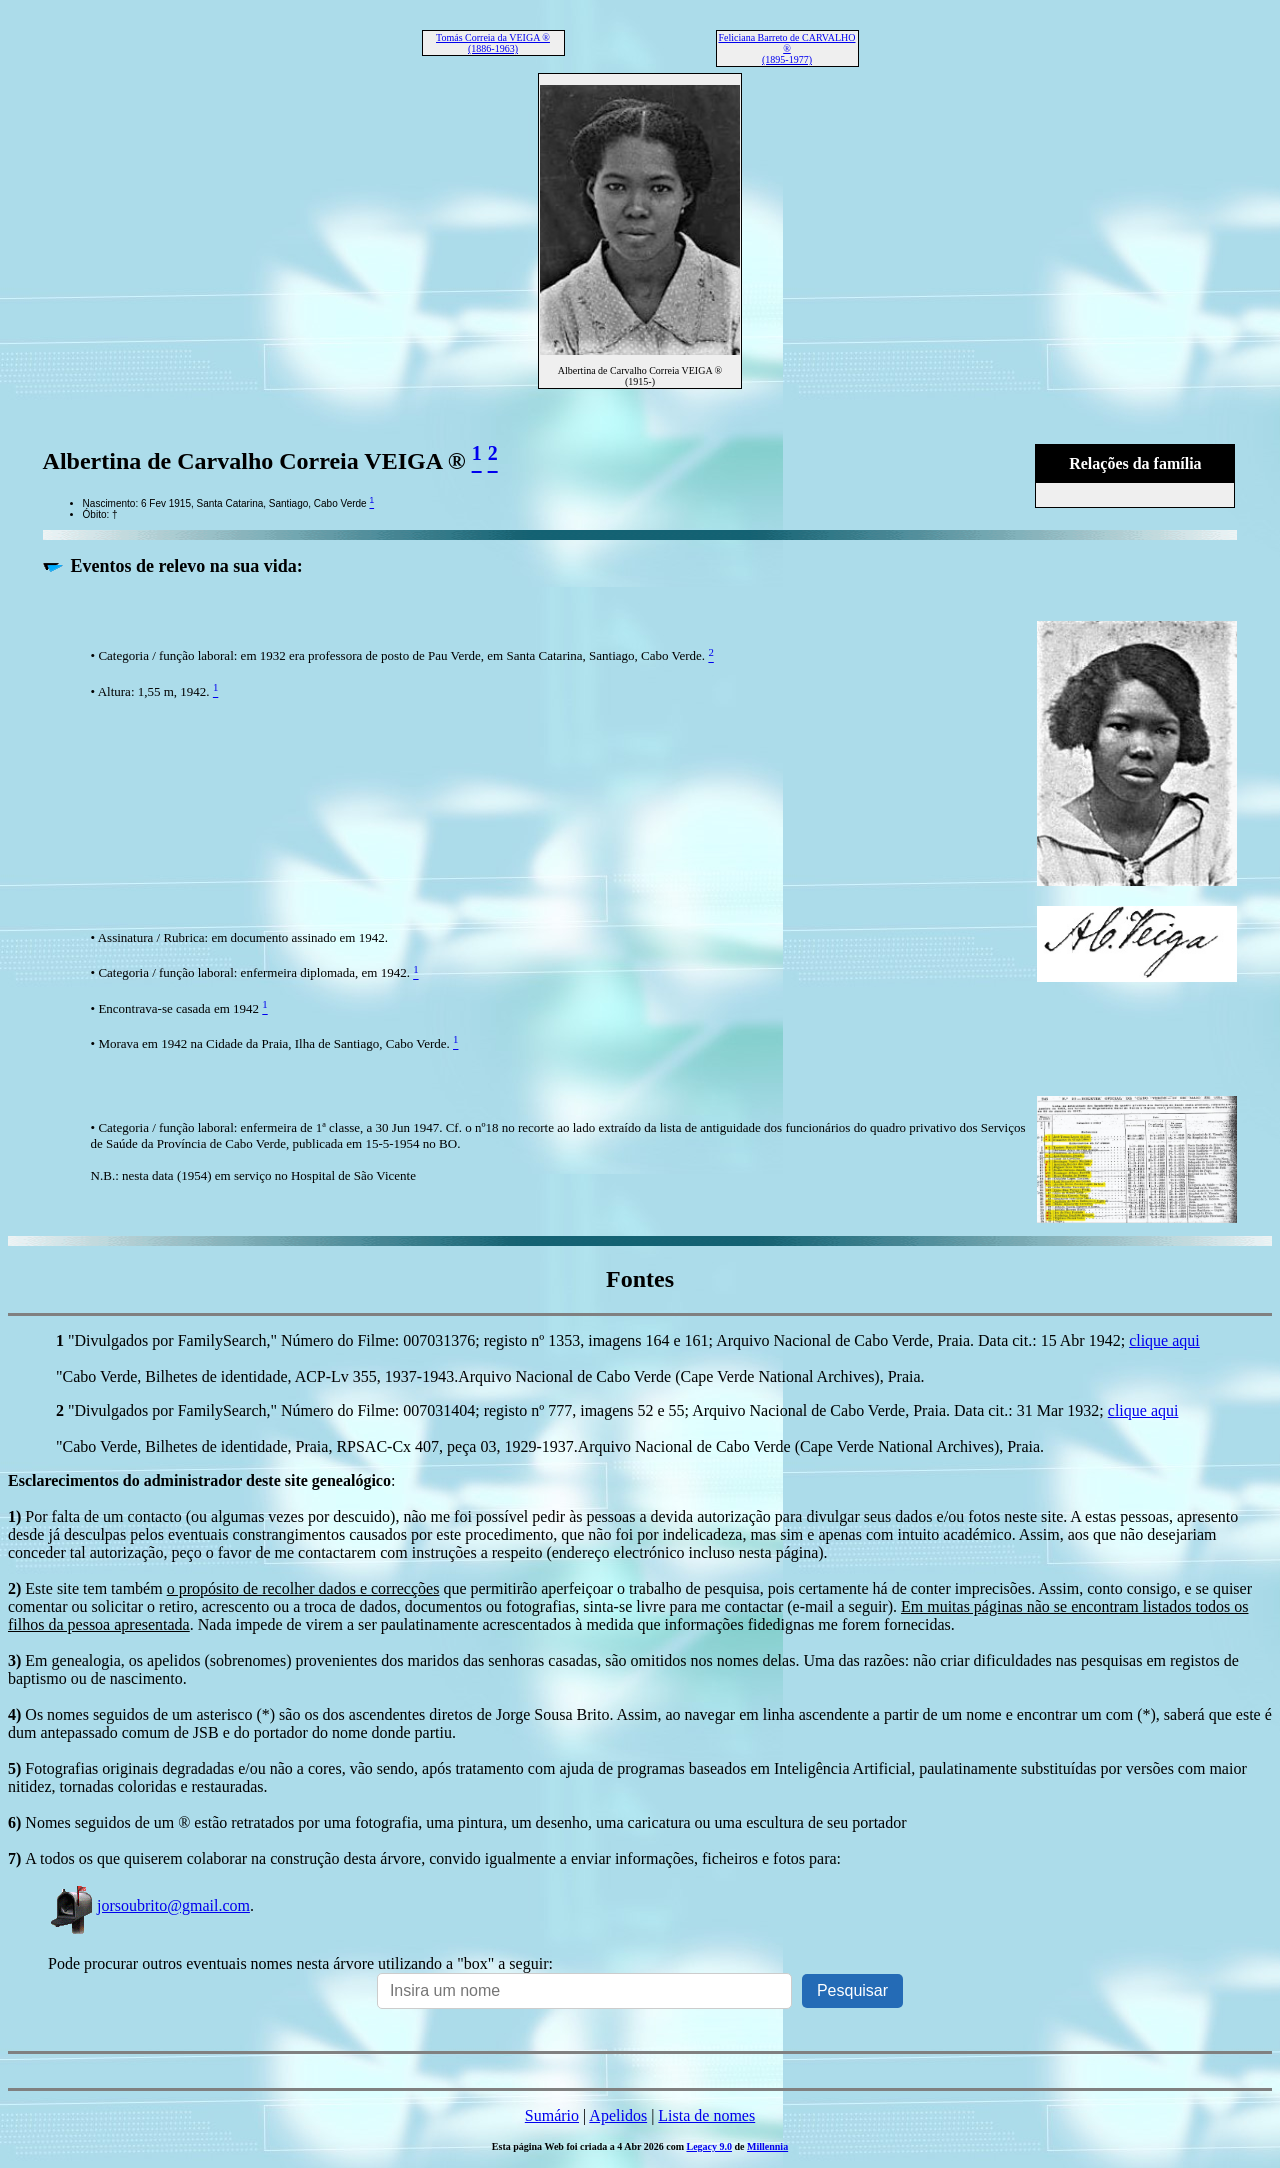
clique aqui (1164, 1340)
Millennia (767, 2146)
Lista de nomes (706, 2115)
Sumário (552, 2115)
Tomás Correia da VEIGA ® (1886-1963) (493, 43)
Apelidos (618, 2115)
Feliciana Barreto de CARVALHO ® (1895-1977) (786, 48)
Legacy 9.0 (709, 2146)
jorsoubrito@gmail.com (149, 1905)
